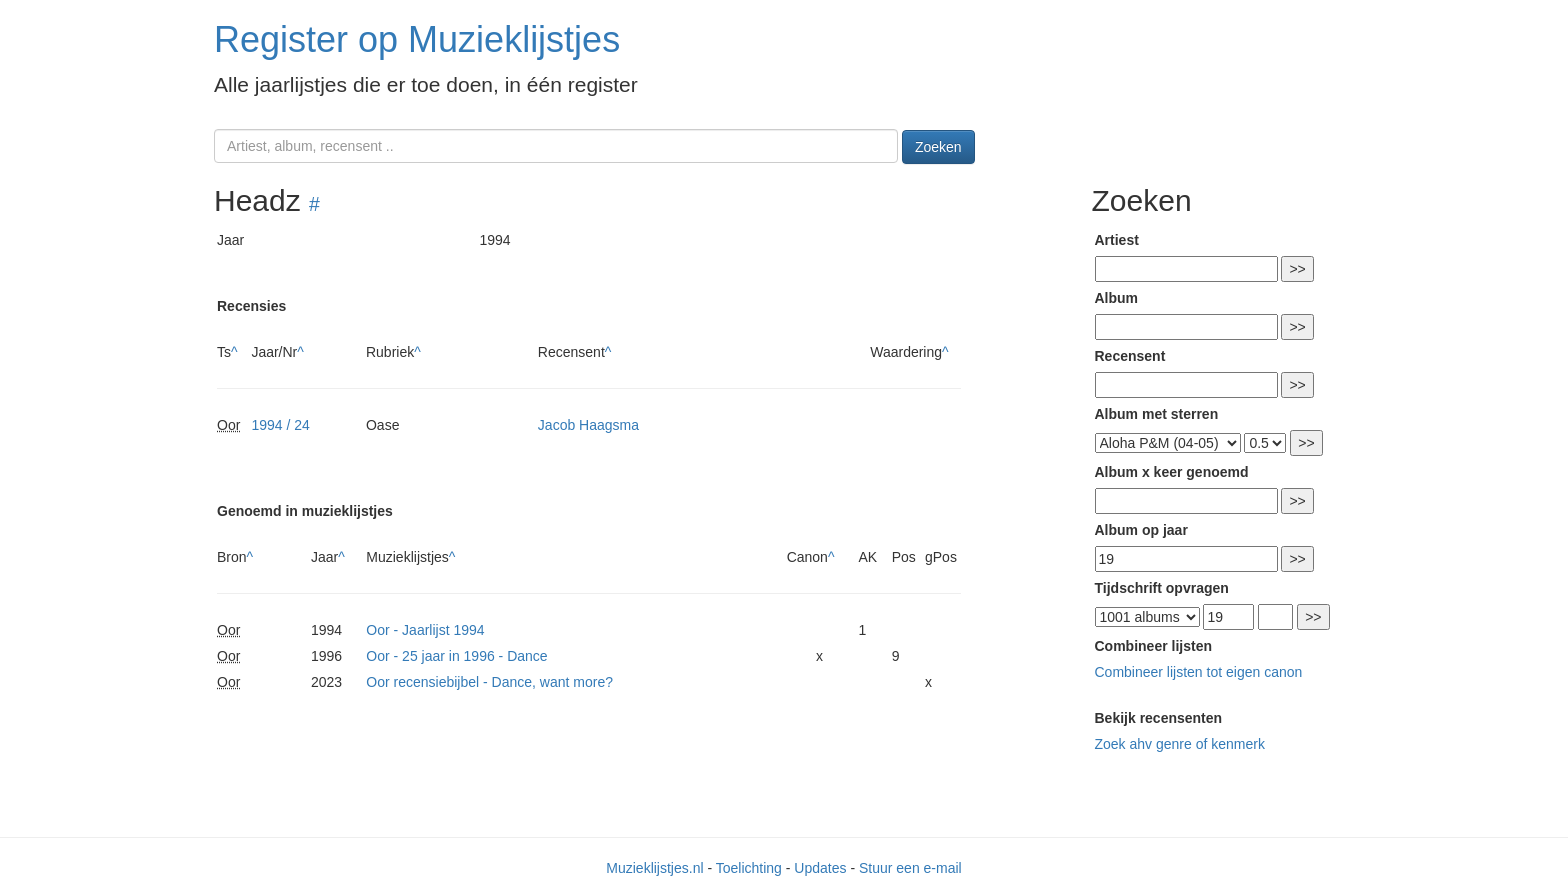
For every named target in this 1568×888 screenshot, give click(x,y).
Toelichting (749, 868)
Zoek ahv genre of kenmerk (1180, 744)
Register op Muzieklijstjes (417, 39)
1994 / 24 (280, 425)
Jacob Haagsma (588, 425)
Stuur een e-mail (910, 868)
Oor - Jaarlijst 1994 (425, 630)
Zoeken (938, 147)
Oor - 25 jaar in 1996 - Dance (456, 656)
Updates (820, 868)
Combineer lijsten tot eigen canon (1199, 672)
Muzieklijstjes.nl (654, 868)
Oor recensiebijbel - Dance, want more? (489, 682)
